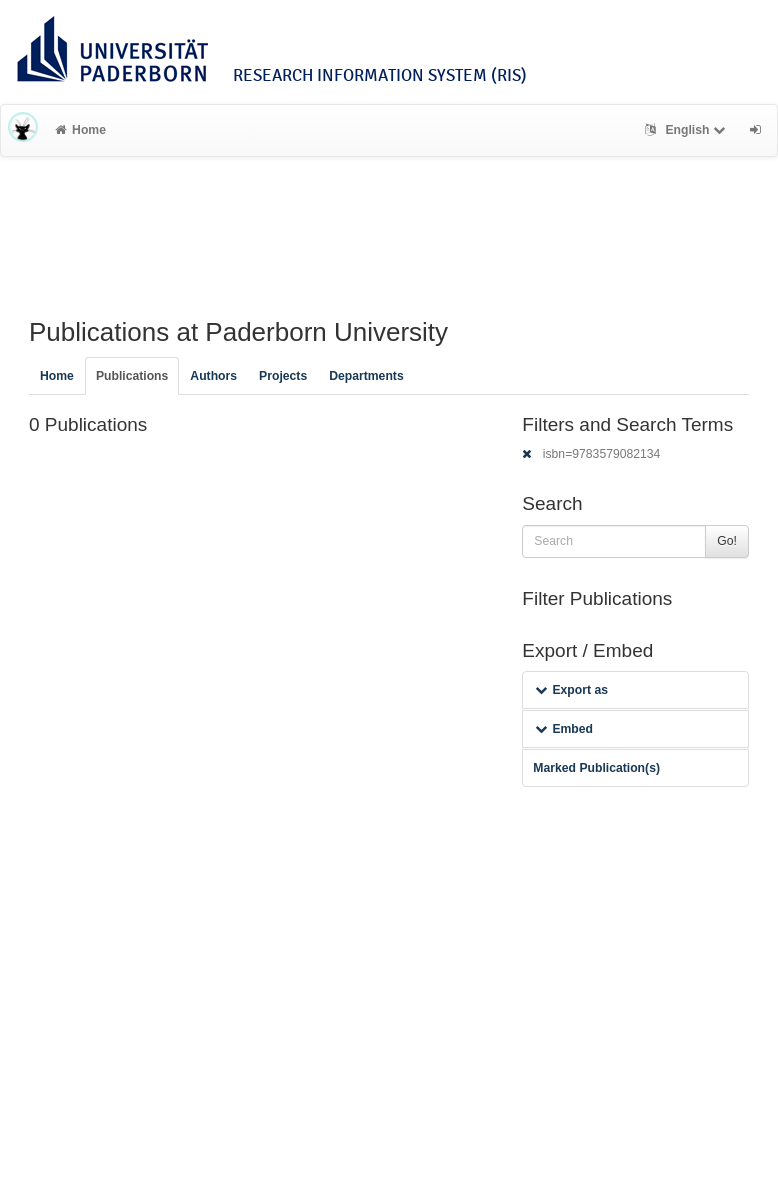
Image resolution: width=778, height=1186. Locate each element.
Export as (571, 690)
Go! (727, 541)
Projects (283, 376)
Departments (366, 376)
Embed (564, 729)
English (687, 130)
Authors (213, 376)
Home (80, 130)
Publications (132, 376)
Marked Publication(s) (596, 768)
